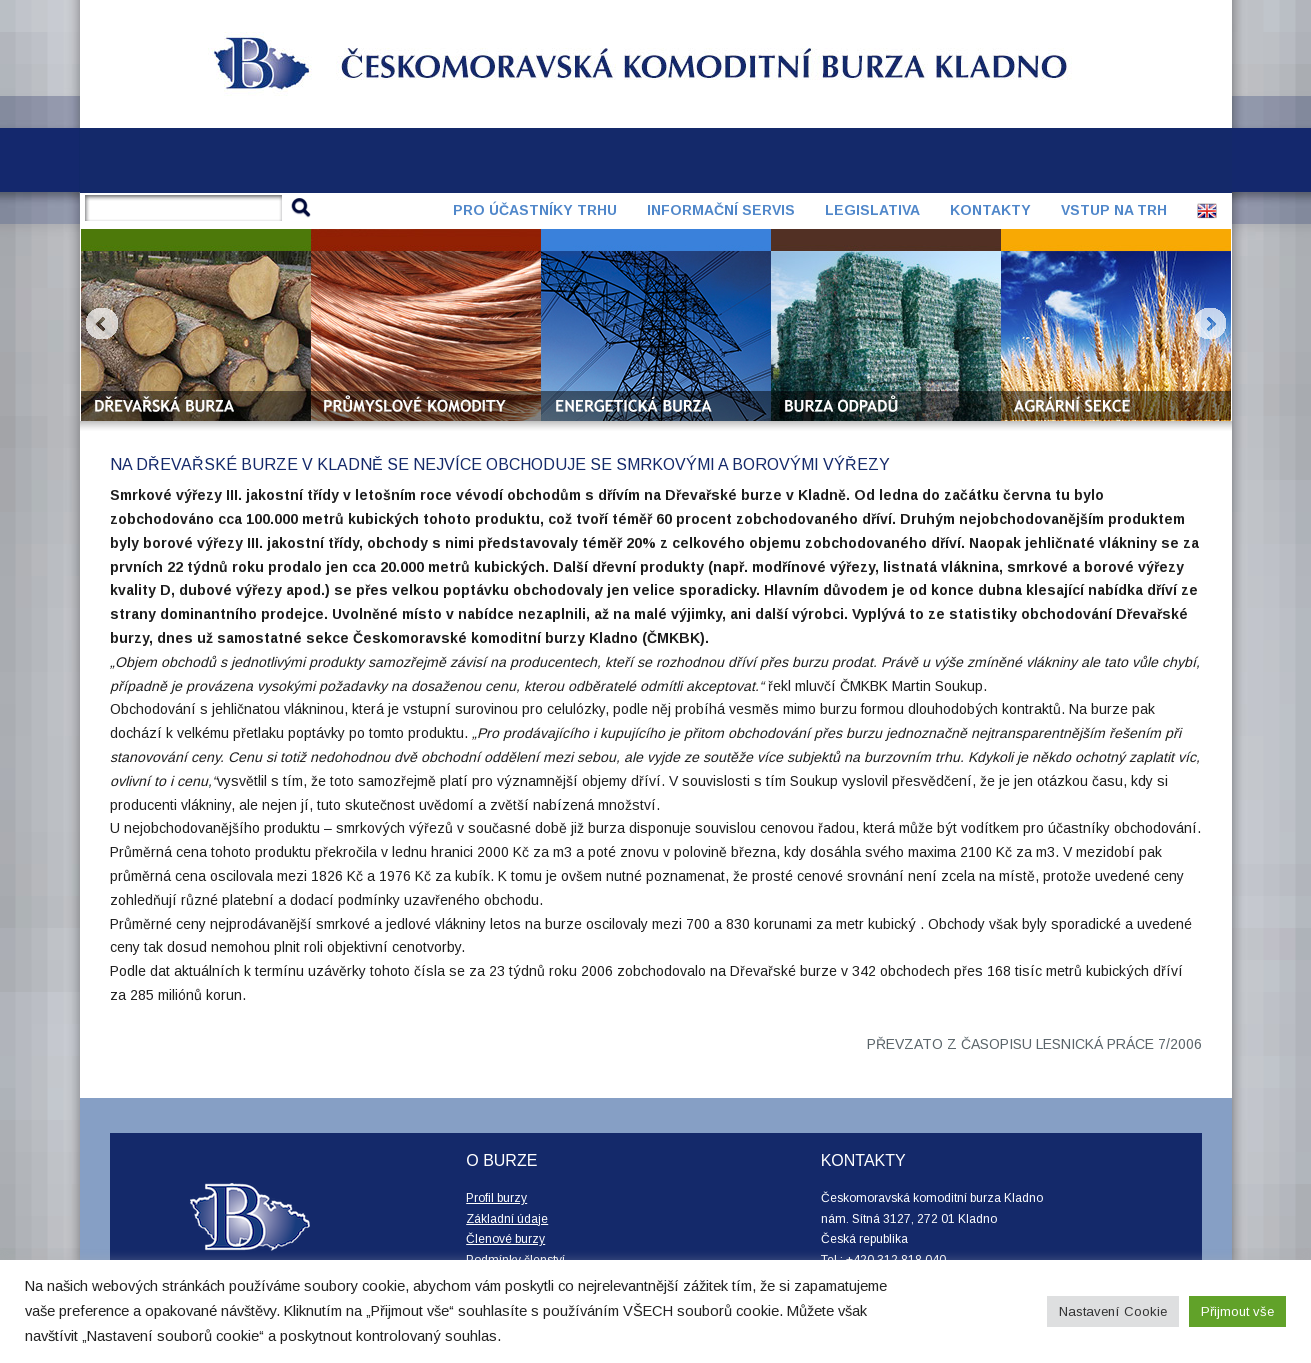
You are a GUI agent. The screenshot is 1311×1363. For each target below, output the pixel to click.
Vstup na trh (1114, 210)
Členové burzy (505, 1239)
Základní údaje (507, 1219)
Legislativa (872, 210)
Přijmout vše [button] (1237, 1311)
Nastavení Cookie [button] (1113, 1311)
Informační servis (721, 210)
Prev (102, 324)
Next (1210, 324)
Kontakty (990, 210)
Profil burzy (496, 1198)
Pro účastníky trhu (535, 210)
